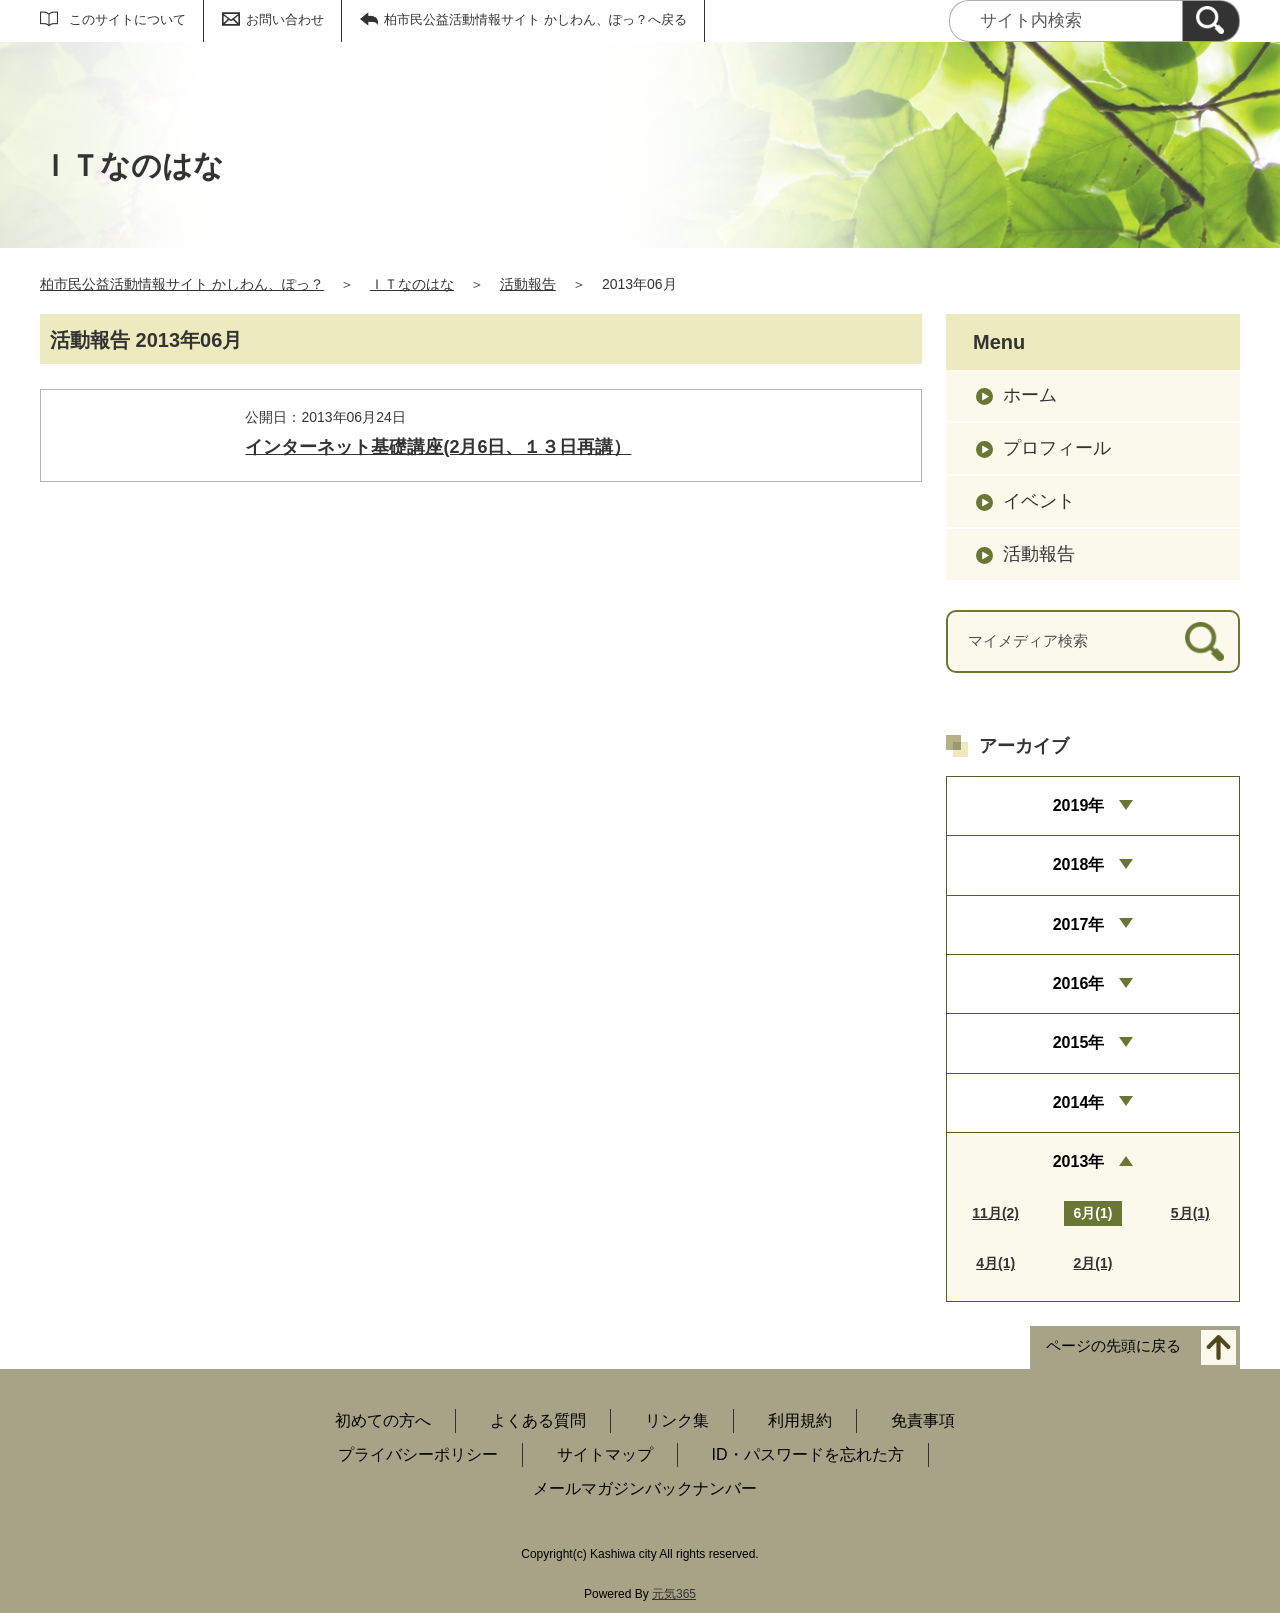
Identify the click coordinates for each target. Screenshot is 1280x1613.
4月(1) (995, 1263)
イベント (1039, 501)
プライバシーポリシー (418, 1454)
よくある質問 (538, 1420)
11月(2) (995, 1213)
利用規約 (800, 1420)
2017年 (1079, 924)
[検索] (1211, 21)
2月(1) (1093, 1263)
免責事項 (923, 1420)
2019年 (1079, 805)
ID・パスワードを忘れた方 (808, 1454)
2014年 (1079, 1102)
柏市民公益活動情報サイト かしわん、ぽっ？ (182, 284)
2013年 (1079, 1161)
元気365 (674, 1594)
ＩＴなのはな (412, 284)
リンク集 (677, 1420)
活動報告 (528, 284)
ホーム (1030, 395)
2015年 (1079, 1042)
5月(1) (1190, 1213)
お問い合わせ (285, 19)
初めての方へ (383, 1420)
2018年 (1079, 864)
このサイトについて (127, 19)
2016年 (1079, 983)
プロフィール (1057, 448)
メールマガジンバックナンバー (645, 1488)
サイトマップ (605, 1454)
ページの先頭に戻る (1113, 1346)
